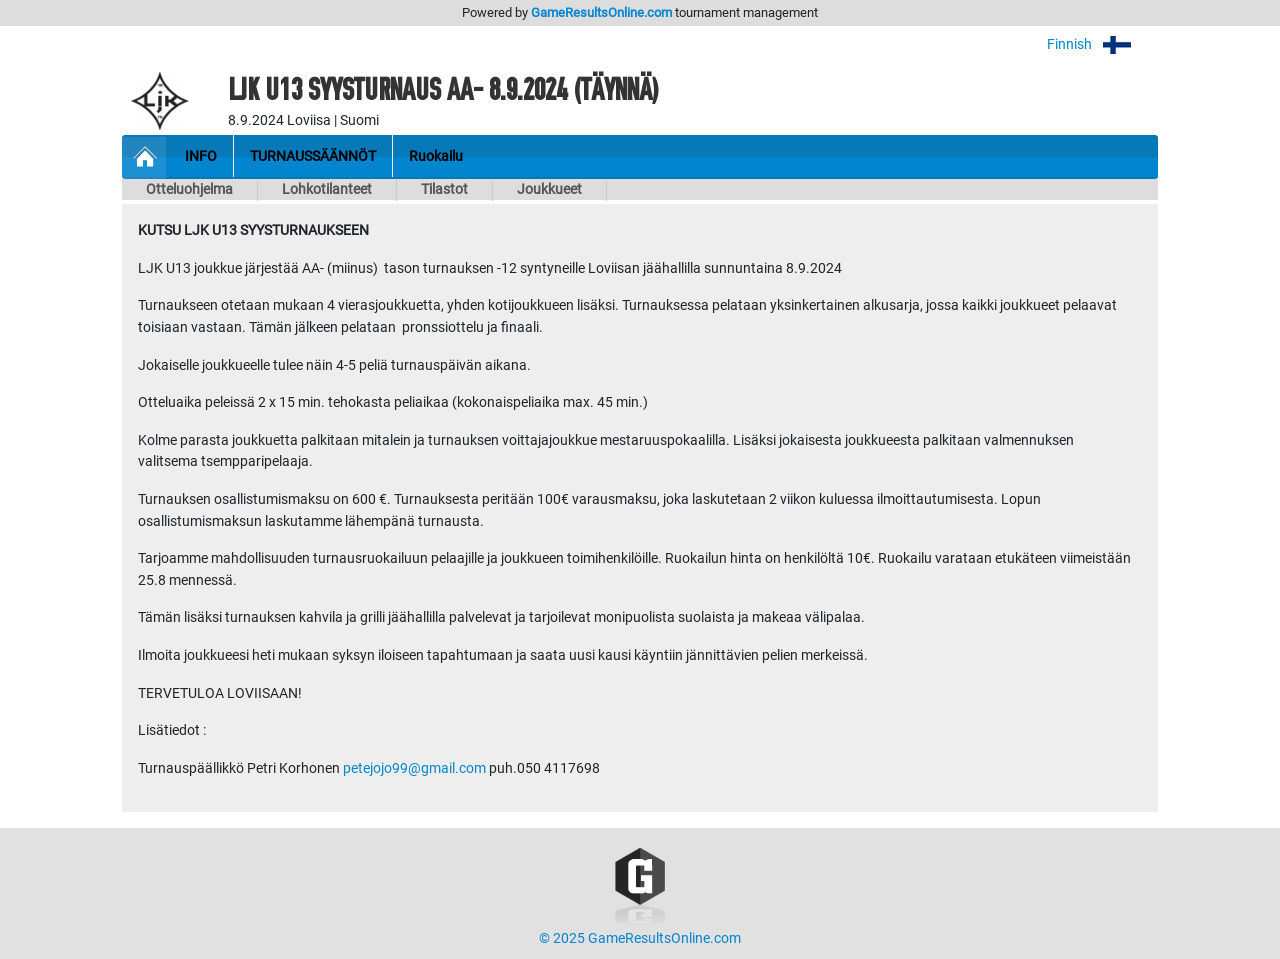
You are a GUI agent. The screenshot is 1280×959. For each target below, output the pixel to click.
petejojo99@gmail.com (414, 768)
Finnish (1102, 44)
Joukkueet (549, 189)
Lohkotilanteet (327, 189)
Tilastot (444, 189)
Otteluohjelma (189, 189)
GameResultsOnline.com (601, 12)
